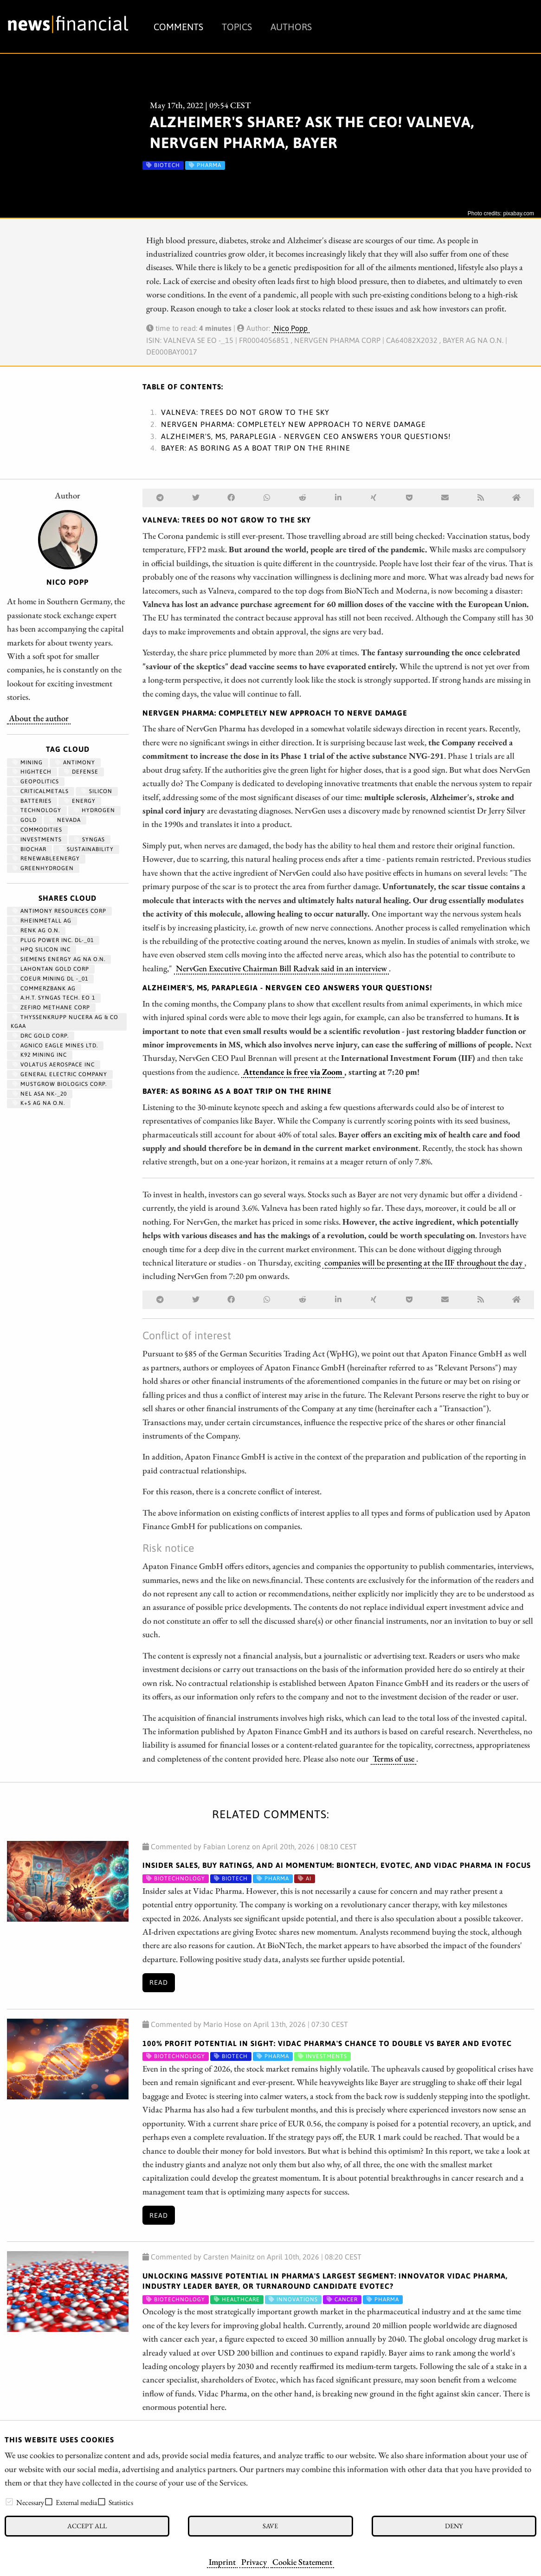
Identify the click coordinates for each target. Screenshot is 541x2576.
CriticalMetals (41, 791)
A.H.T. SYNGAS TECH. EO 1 (54, 997)
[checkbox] (9, 2501)
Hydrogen (94, 810)
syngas (89, 839)
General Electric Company (60, 1074)
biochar (29, 849)
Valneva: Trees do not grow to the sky (245, 412)
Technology (37, 810)
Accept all (87, 2525)
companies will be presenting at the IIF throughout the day (423, 1262)
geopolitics (36, 781)
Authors (291, 26)
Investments (37, 839)
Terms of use (393, 1758)
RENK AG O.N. (36, 930)
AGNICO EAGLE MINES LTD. (55, 1045)
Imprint (222, 2561)
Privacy (254, 2561)
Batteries (32, 801)
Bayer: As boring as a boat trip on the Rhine (255, 448)
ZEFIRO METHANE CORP (51, 1007)
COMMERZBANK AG (44, 988)
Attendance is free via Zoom (292, 1071)
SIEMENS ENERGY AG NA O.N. (59, 959)
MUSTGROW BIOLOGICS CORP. (60, 1084)
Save (270, 2525)
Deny (454, 2525)
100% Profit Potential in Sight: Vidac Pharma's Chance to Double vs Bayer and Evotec (327, 2043)
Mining (28, 762)
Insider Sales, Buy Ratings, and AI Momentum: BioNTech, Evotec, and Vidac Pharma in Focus (336, 1865)
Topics (237, 26)
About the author (39, 717)
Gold (25, 820)
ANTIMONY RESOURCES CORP (59, 911)
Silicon (96, 791)
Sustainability (86, 849)
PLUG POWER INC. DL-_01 (53, 940)
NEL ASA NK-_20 (40, 1094)
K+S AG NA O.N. (39, 1103)
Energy (80, 801)
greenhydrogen (43, 868)
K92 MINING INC (40, 1055)
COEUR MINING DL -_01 (50, 978)
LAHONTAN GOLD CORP (51, 969)
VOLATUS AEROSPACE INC (54, 1064)
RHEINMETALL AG (42, 920)
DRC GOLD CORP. (41, 1036)
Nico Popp (291, 328)
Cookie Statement (302, 2561)
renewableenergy (46, 858)
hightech (32, 771)
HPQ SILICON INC (42, 949)
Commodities (37, 829)
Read (158, 1982)
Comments (178, 26)
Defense (81, 771)
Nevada (65, 820)
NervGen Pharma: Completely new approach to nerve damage (293, 424)
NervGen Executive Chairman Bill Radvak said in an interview (281, 968)
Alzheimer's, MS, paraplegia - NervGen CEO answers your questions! (306, 436)
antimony (75, 762)
